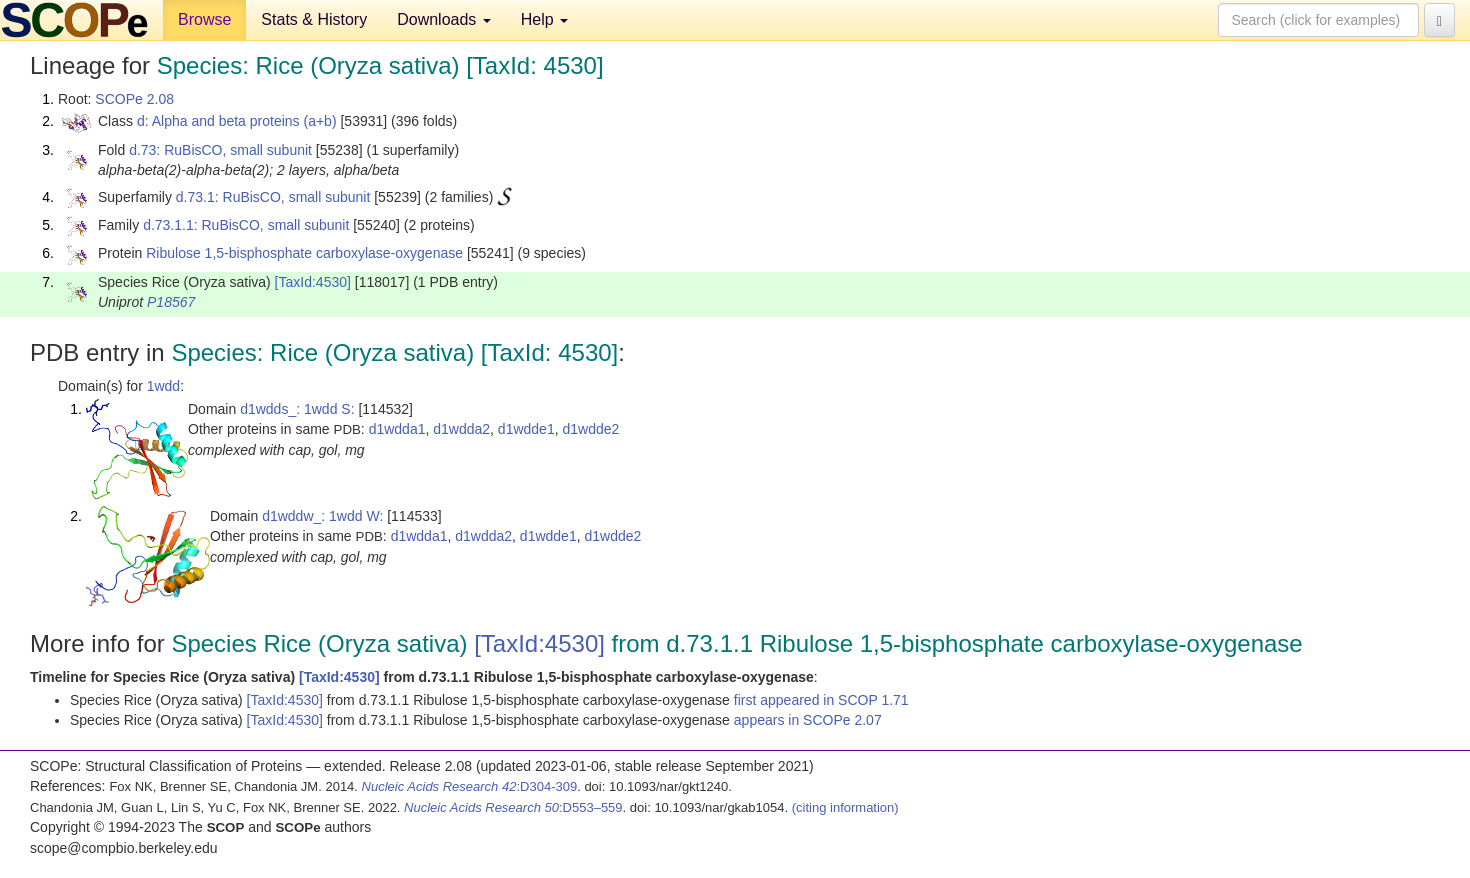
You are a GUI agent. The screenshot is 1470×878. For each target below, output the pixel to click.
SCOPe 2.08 (134, 99)
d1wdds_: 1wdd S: (297, 409)
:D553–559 (513, 807)
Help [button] (544, 19)
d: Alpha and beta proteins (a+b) (237, 121)
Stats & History (314, 19)
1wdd (163, 386)
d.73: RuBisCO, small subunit (220, 150)
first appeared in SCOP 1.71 (821, 700)
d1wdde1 (526, 429)
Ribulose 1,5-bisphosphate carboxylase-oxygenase (304, 253)
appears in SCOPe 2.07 (808, 720)
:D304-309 (470, 786)
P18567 (171, 302)
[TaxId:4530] (313, 282)
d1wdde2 (590, 429)
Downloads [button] (444, 19)
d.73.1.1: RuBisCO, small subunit (246, 225)
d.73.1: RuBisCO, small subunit (273, 197)
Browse (204, 19)
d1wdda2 (461, 429)
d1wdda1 (397, 429)
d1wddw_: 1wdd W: (322, 516)
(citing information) (845, 807)
